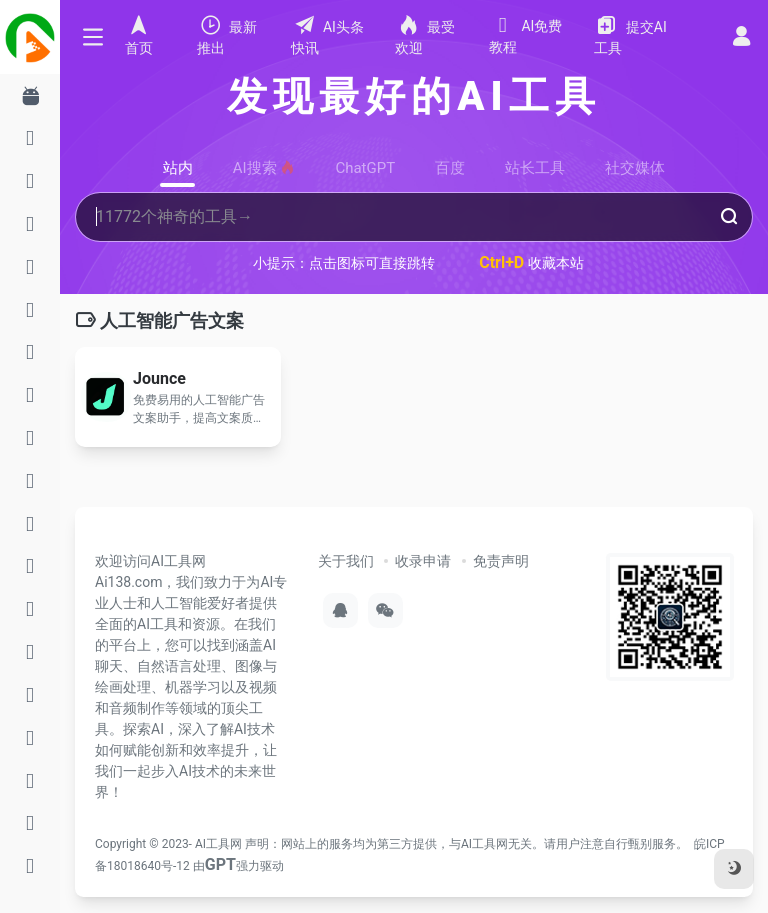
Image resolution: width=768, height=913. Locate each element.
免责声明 (501, 561)
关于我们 (346, 561)
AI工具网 (218, 844)
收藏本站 (531, 262)
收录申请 (423, 561)
